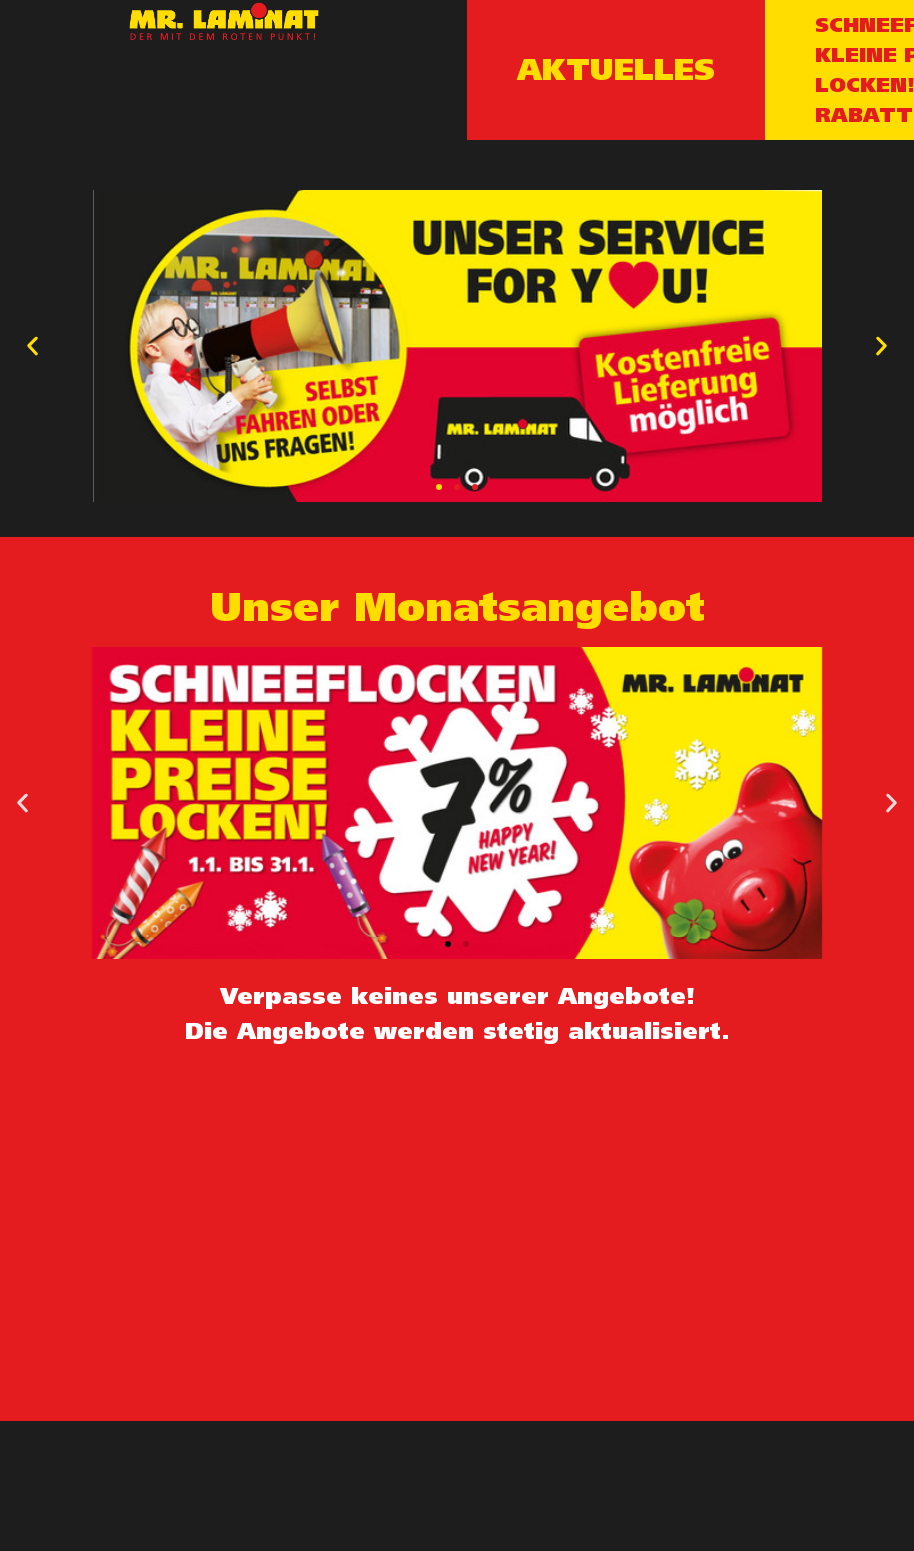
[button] (439, 487)
